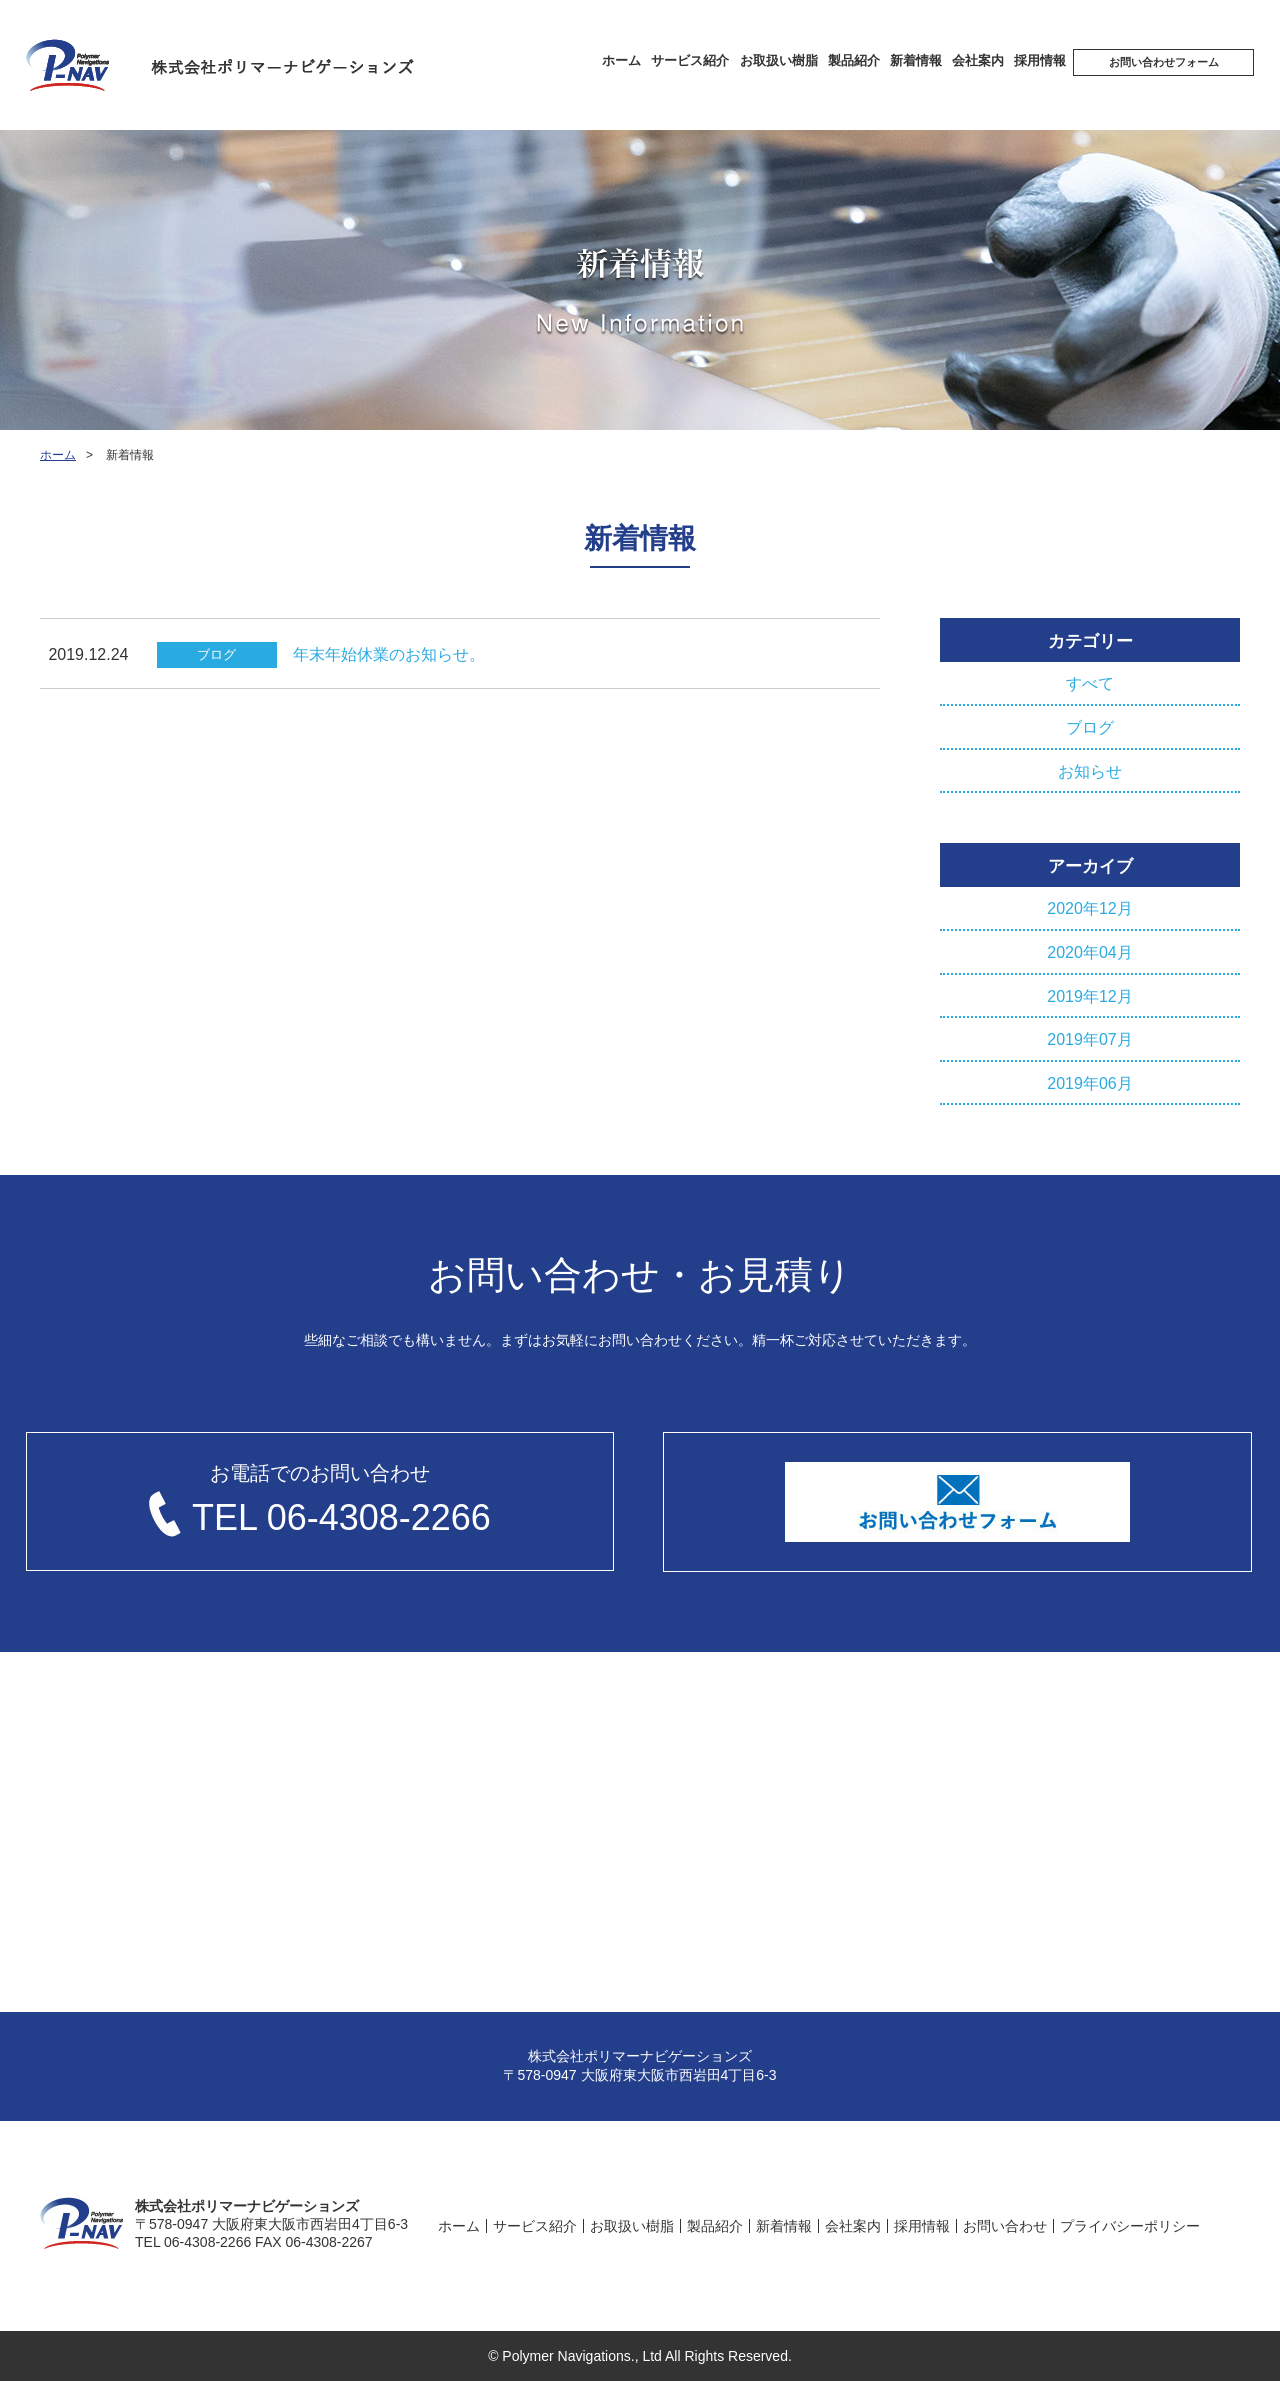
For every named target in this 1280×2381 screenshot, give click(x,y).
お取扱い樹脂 (779, 60)
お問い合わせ (1005, 2226)
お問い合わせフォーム (1164, 62)
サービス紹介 (690, 60)
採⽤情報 (1040, 60)
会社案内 (978, 60)
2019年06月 (1089, 1083)
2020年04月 (1089, 952)
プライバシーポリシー (1130, 2226)
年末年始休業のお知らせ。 (389, 654)
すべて (1090, 683)
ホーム (621, 60)
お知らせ (1090, 771)
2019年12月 (1089, 996)
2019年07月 (1089, 1039)
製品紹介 (854, 60)
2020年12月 (1089, 908)
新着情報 (916, 60)
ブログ (1090, 727)
